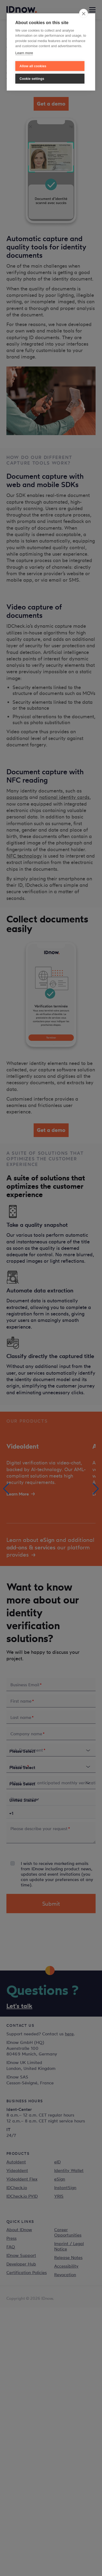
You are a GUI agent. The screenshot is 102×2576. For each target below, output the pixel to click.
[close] (83, 13)
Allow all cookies (32, 66)
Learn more (24, 53)
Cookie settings (31, 79)
